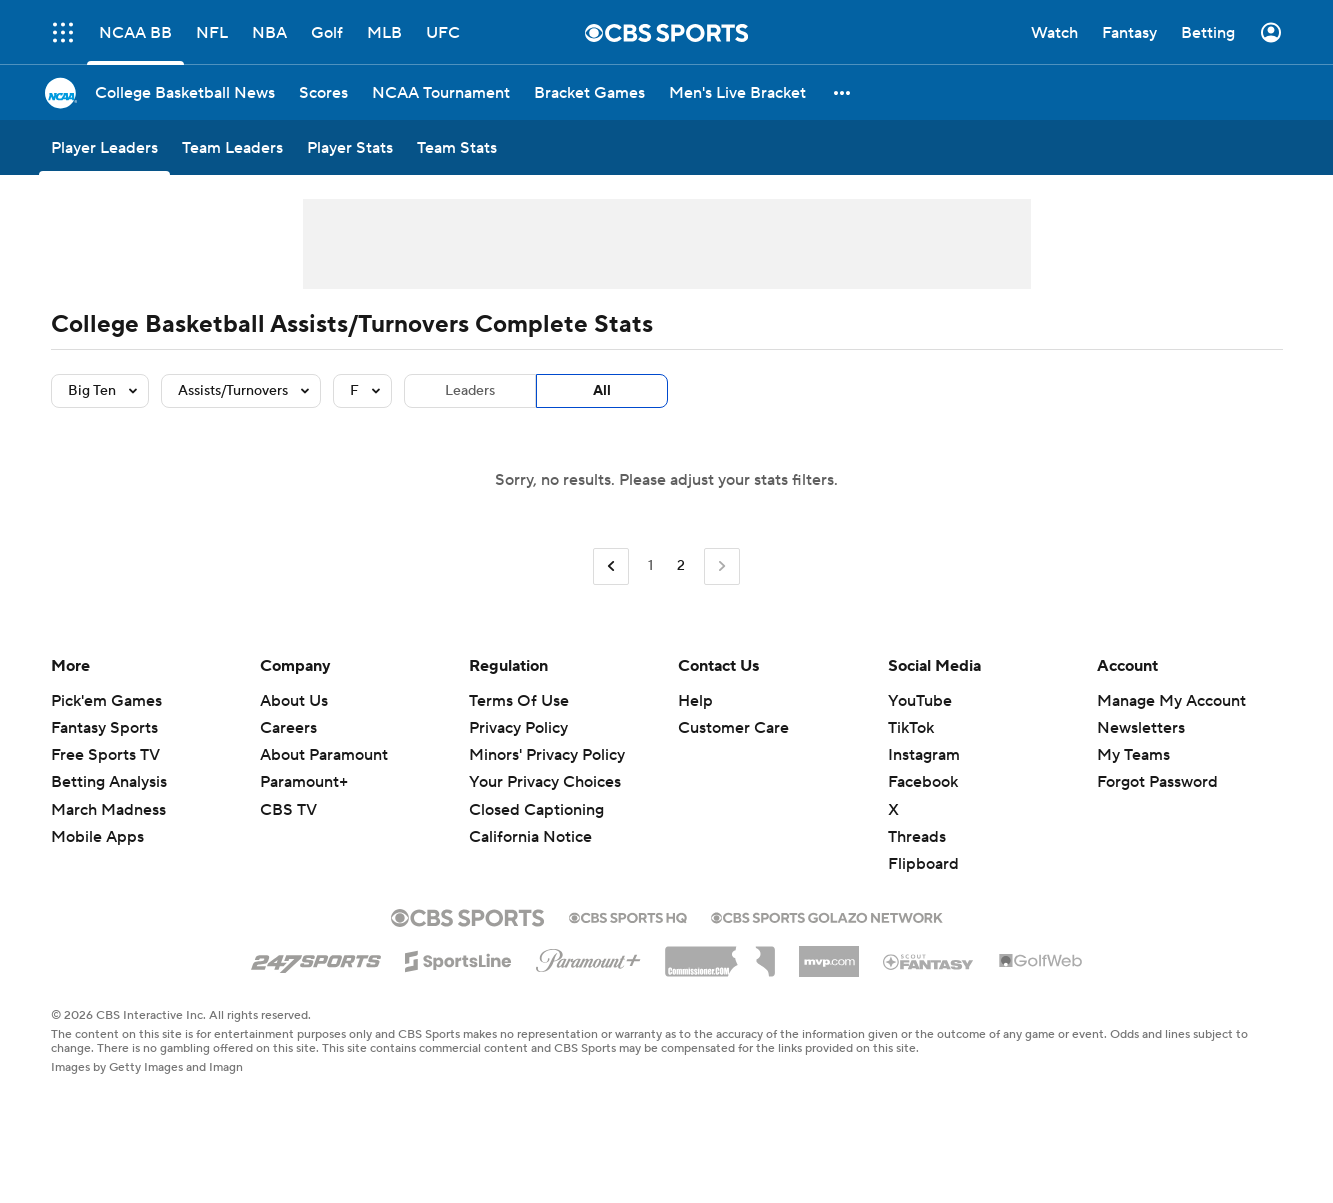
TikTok (911, 728)
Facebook (923, 782)
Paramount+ (304, 782)
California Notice (530, 837)
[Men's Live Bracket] (737, 92)
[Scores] (323, 92)
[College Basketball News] (185, 92)
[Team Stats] (457, 147)
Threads (917, 837)
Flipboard (923, 864)
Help (695, 701)
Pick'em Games (106, 701)
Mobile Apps (97, 837)
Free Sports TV (105, 755)
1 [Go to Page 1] (650, 566)
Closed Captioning (536, 810)
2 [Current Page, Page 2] (681, 566)
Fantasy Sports (104, 728)
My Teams (1133, 755)
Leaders (470, 391)
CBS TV (288, 810)
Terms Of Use (519, 701)
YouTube (920, 701)
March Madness (108, 810)
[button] (843, 92)
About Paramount (324, 755)
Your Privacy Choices (545, 782)
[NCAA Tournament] (441, 92)
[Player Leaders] (104, 147)
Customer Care (733, 728)
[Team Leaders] (232, 147)
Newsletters (1141, 728)
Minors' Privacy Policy (547, 755)
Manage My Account (1171, 701)
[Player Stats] (350, 147)
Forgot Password (1157, 782)
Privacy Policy (518, 728)
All (602, 391)
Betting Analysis (109, 782)
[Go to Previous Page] (611, 566)
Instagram (924, 755)
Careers (288, 728)
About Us (294, 701)
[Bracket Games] (589, 92)
